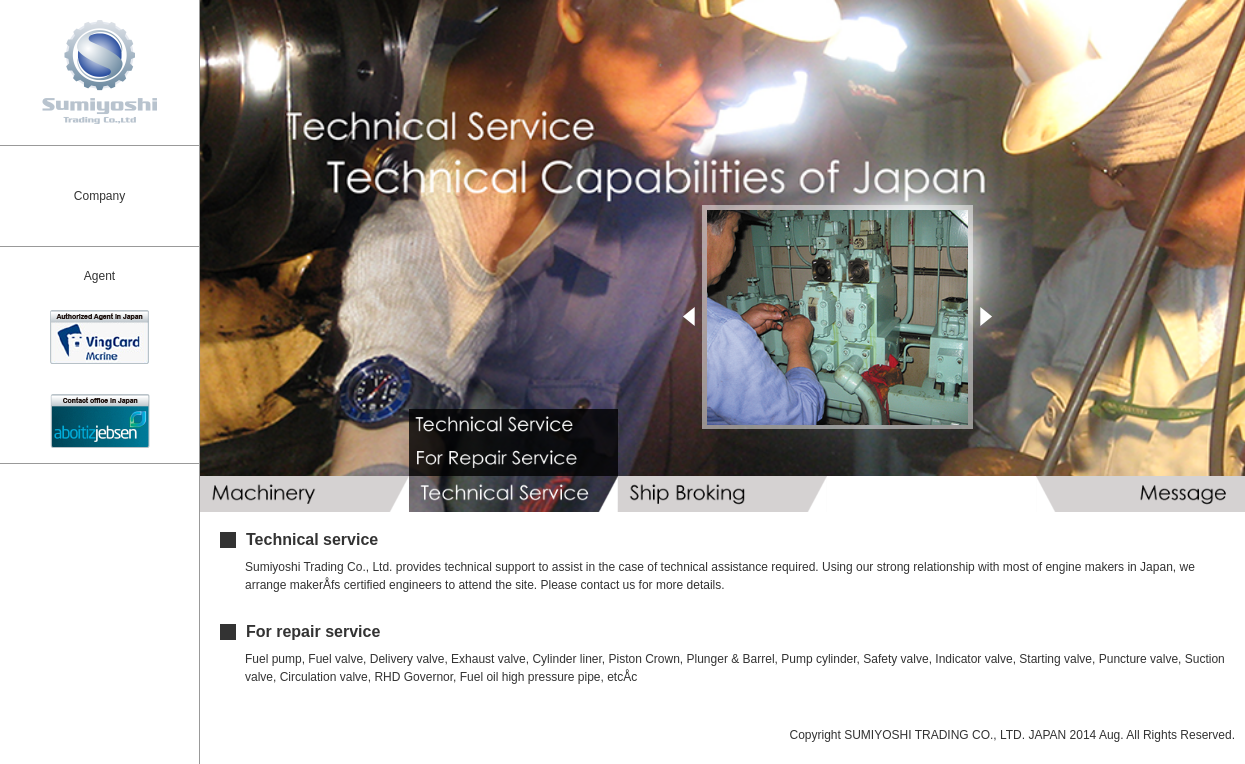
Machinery (304, 494)
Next (986, 316)
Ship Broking (722, 494)
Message (1140, 494)
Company (99, 196)
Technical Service (513, 494)
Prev (689, 316)
